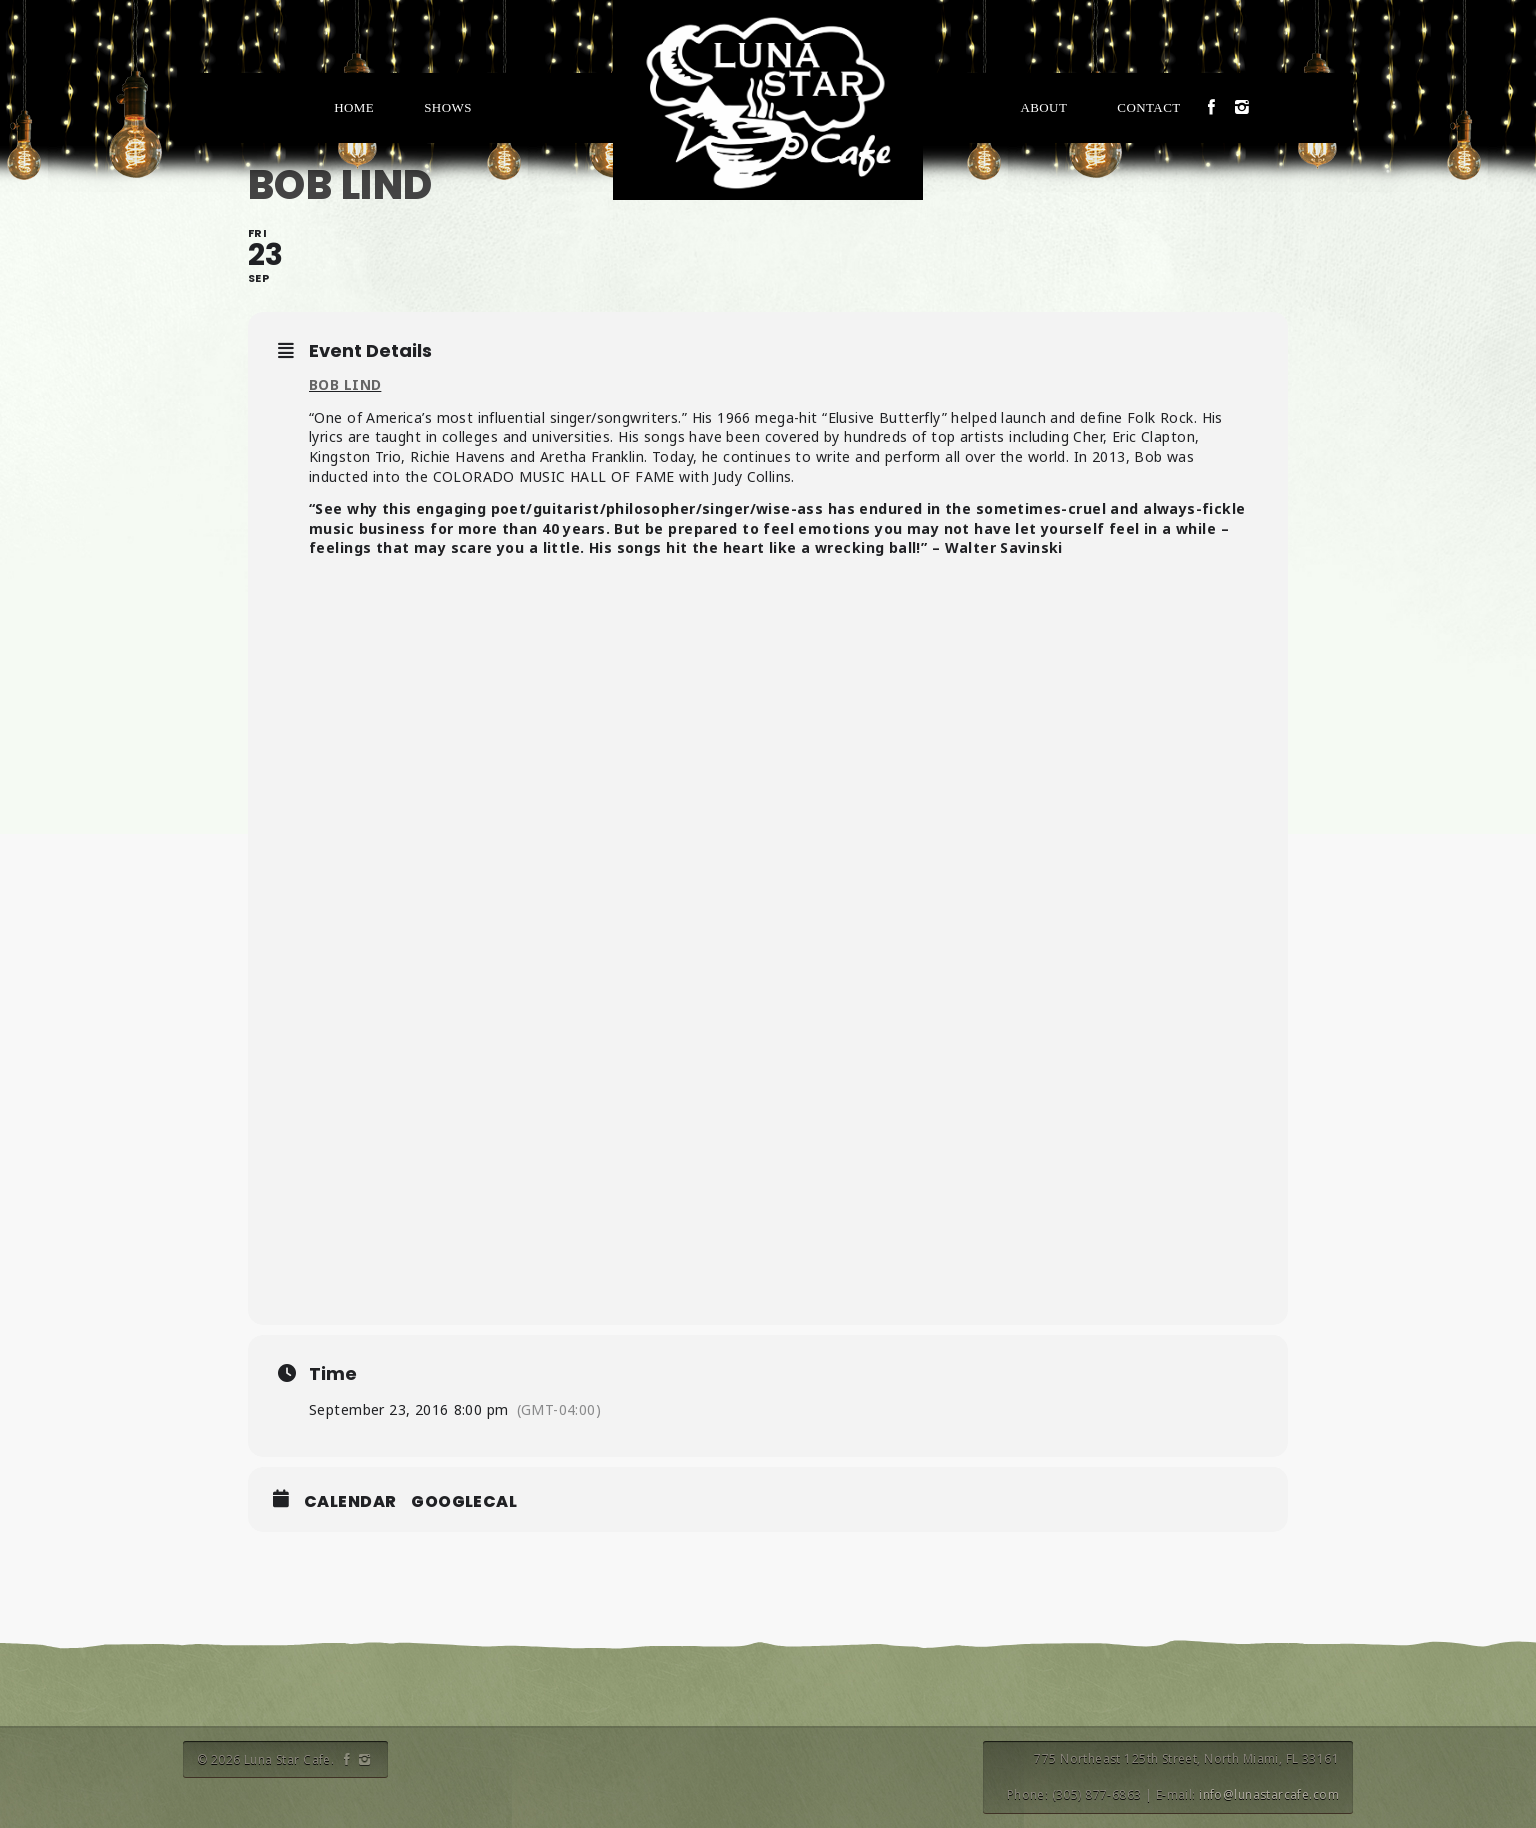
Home (354, 107)
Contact (1148, 107)
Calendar (350, 1502)
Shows (448, 107)
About (1043, 107)
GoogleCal (464, 1502)
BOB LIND (345, 384)
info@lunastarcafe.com (1269, 1794)
